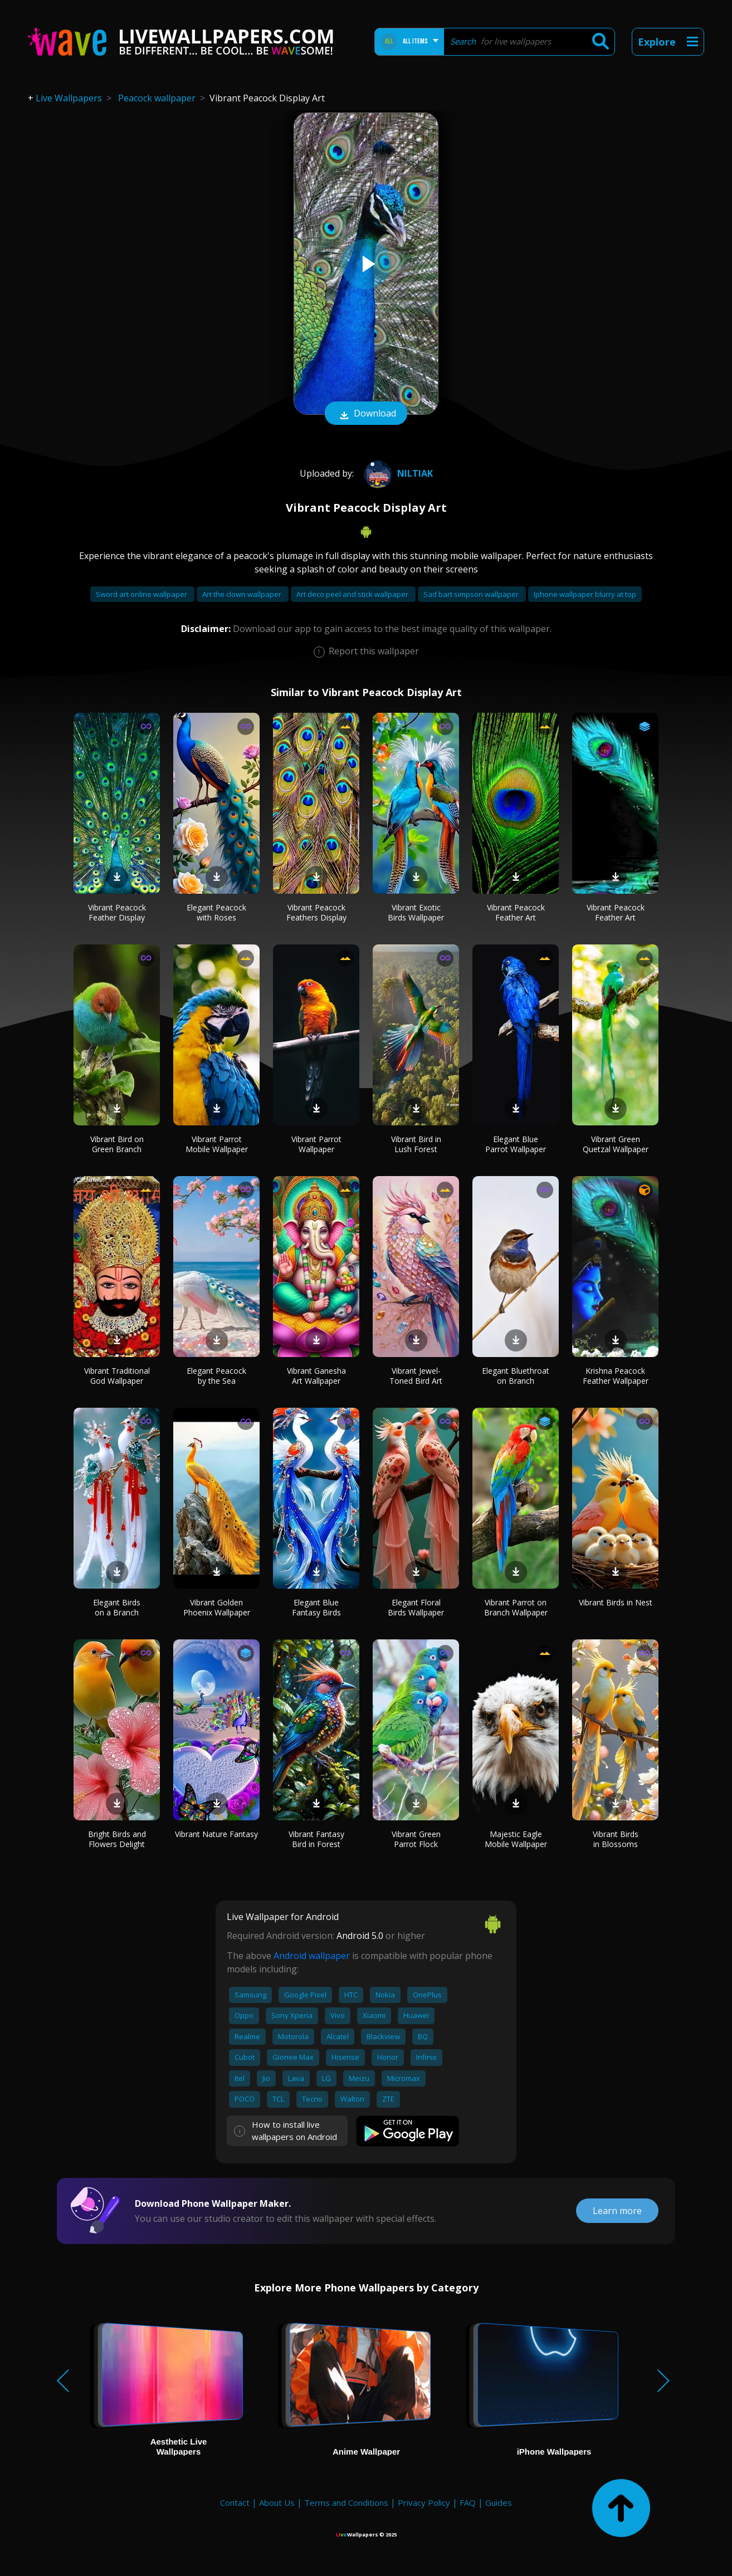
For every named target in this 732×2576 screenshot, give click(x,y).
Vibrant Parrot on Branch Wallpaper (516, 1607)
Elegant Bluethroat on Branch (515, 1375)
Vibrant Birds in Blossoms (615, 1839)
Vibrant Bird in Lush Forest (416, 1144)
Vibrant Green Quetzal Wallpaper (615, 1144)
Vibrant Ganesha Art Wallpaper (316, 1375)
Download (366, 414)
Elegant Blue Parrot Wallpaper (515, 1144)
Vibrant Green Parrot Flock (416, 1839)
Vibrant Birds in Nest (615, 1602)
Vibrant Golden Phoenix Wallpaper (216, 1607)
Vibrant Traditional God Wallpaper (117, 1375)
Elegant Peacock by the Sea (216, 1375)
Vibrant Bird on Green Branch (117, 1144)
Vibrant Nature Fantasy (216, 1834)
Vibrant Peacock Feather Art (516, 912)
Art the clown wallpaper (242, 594)
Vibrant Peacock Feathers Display (316, 912)
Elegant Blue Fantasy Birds (316, 1607)
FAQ (468, 2502)
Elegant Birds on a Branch (116, 1607)
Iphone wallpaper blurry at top (585, 594)
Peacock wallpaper (157, 98)
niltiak (397, 473)
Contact (235, 2502)
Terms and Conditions (346, 2502)
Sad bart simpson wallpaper (471, 594)
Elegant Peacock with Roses (216, 912)
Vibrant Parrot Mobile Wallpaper (217, 1144)
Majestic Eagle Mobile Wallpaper (516, 1839)
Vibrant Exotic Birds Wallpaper (416, 912)
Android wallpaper (312, 1956)
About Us (277, 2502)
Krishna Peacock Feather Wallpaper (615, 1375)
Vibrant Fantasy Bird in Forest (316, 1839)
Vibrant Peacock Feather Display (117, 912)
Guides (498, 2502)
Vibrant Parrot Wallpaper (316, 1144)
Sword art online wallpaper (142, 594)
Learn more (617, 2211)
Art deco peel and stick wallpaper (353, 594)
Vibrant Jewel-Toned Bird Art (415, 1375)
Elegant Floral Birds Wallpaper (416, 1607)
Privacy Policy (424, 2502)
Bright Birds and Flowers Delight (117, 1839)
